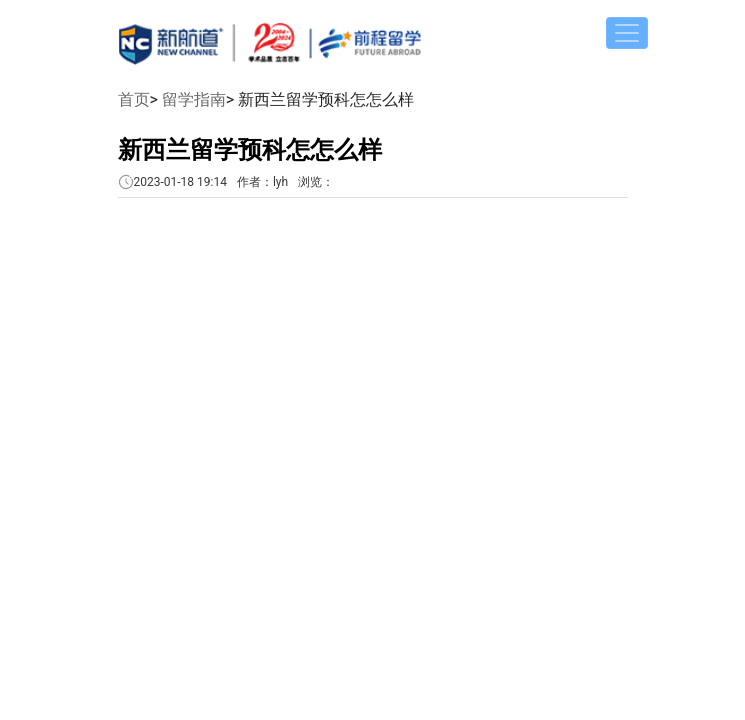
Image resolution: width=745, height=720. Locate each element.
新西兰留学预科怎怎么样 (250, 150)
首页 (134, 99)
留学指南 (194, 99)
